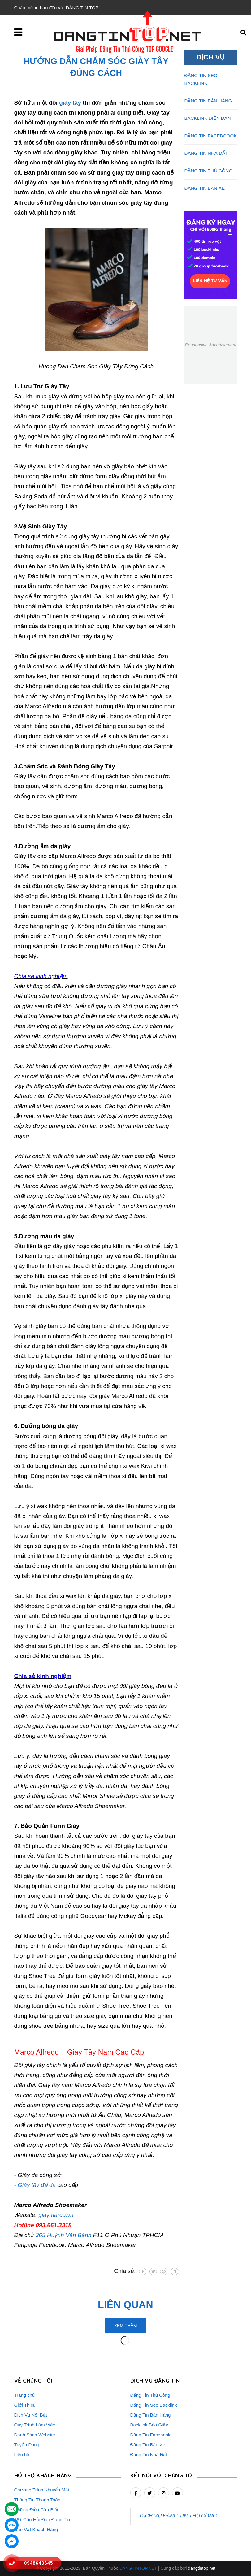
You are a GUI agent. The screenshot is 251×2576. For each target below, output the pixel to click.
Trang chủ (24, 2395)
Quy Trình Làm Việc (34, 2424)
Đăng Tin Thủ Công (150, 2395)
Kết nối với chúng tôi (162, 2475)
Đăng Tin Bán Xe (147, 2444)
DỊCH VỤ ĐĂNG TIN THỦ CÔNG (178, 2516)
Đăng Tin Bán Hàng (150, 2415)
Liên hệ (21, 2454)
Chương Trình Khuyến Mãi (41, 2489)
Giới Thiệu (25, 2405)
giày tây (70, 102)
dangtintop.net (201, 2568)
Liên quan (125, 2304)
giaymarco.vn (55, 2215)
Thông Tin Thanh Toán (37, 2499)
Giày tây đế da (37, 2185)
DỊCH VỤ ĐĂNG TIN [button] (155, 2380)
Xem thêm (125, 2325)
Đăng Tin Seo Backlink (153, 2405)
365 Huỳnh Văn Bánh (64, 2235)
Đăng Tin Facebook (150, 2434)
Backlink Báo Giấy (149, 2424)
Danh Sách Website (34, 2434)
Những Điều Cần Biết (36, 2509)
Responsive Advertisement (210, 344)
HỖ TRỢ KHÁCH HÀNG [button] (43, 2475)
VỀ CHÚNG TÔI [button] (33, 2380)
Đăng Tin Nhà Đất (148, 2454)
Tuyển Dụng (26, 2444)
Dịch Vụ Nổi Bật (30, 2415)
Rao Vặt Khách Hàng (36, 2529)
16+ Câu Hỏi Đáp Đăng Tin (42, 2519)
